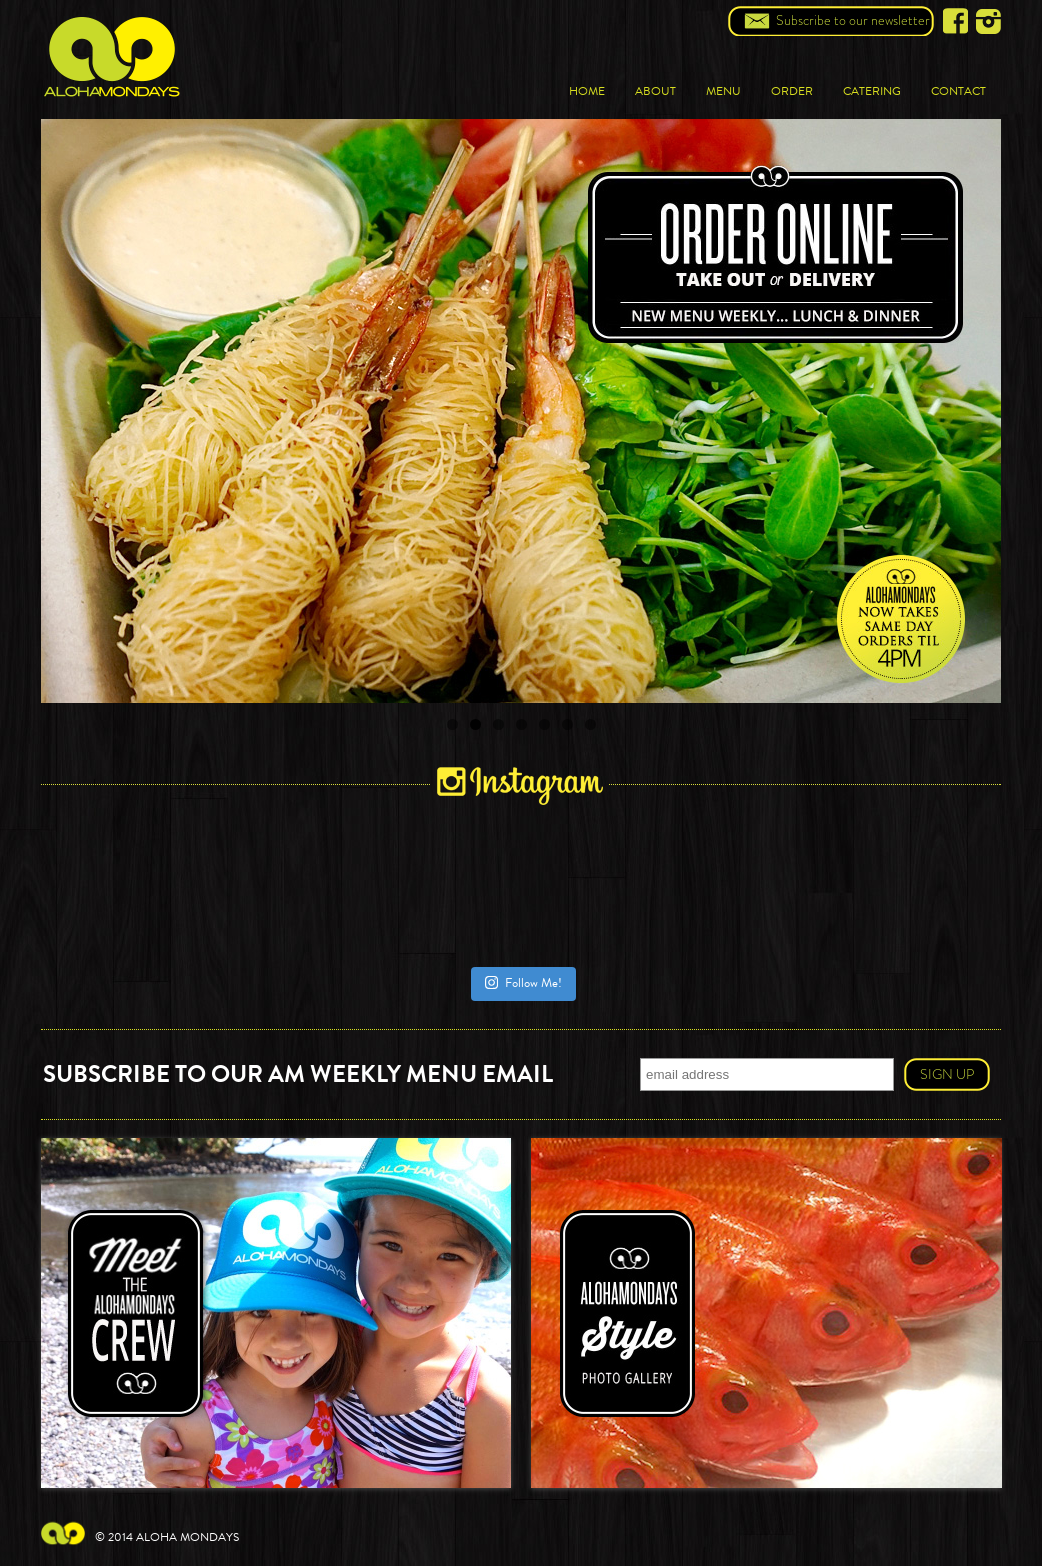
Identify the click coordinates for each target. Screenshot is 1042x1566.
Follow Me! (523, 983)
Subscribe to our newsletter (853, 20)
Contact (958, 90)
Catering (872, 90)
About (655, 90)
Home (587, 90)
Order (792, 90)
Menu (723, 90)
